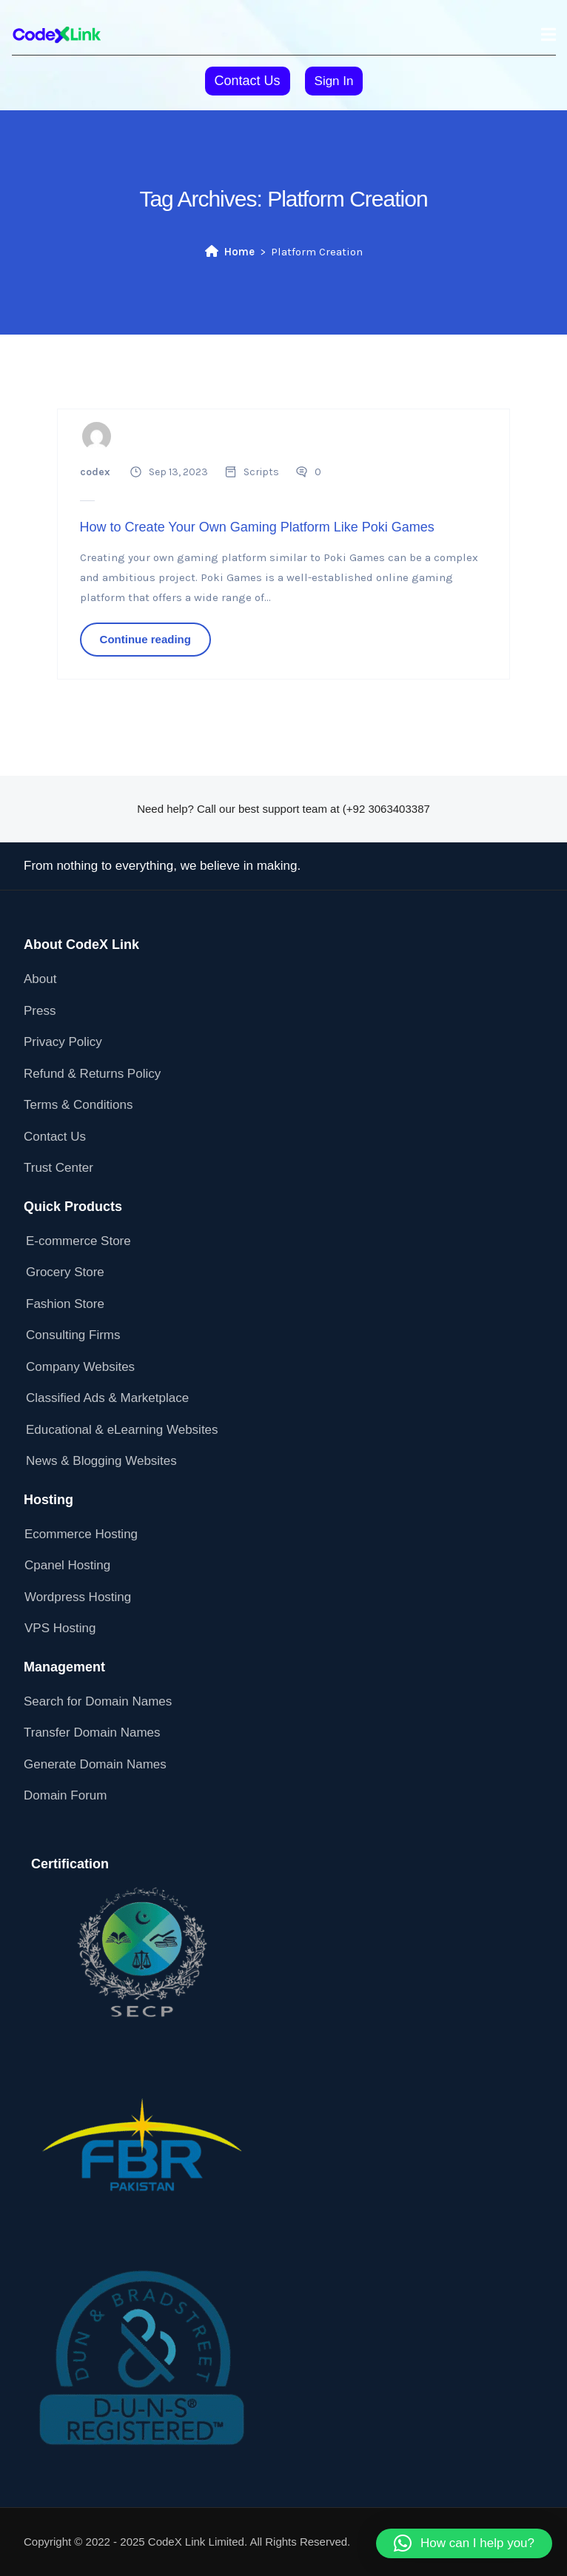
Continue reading (145, 639)
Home (230, 251)
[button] (464, 2543)
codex (95, 472)
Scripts (261, 472)
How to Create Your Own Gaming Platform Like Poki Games (257, 527)
